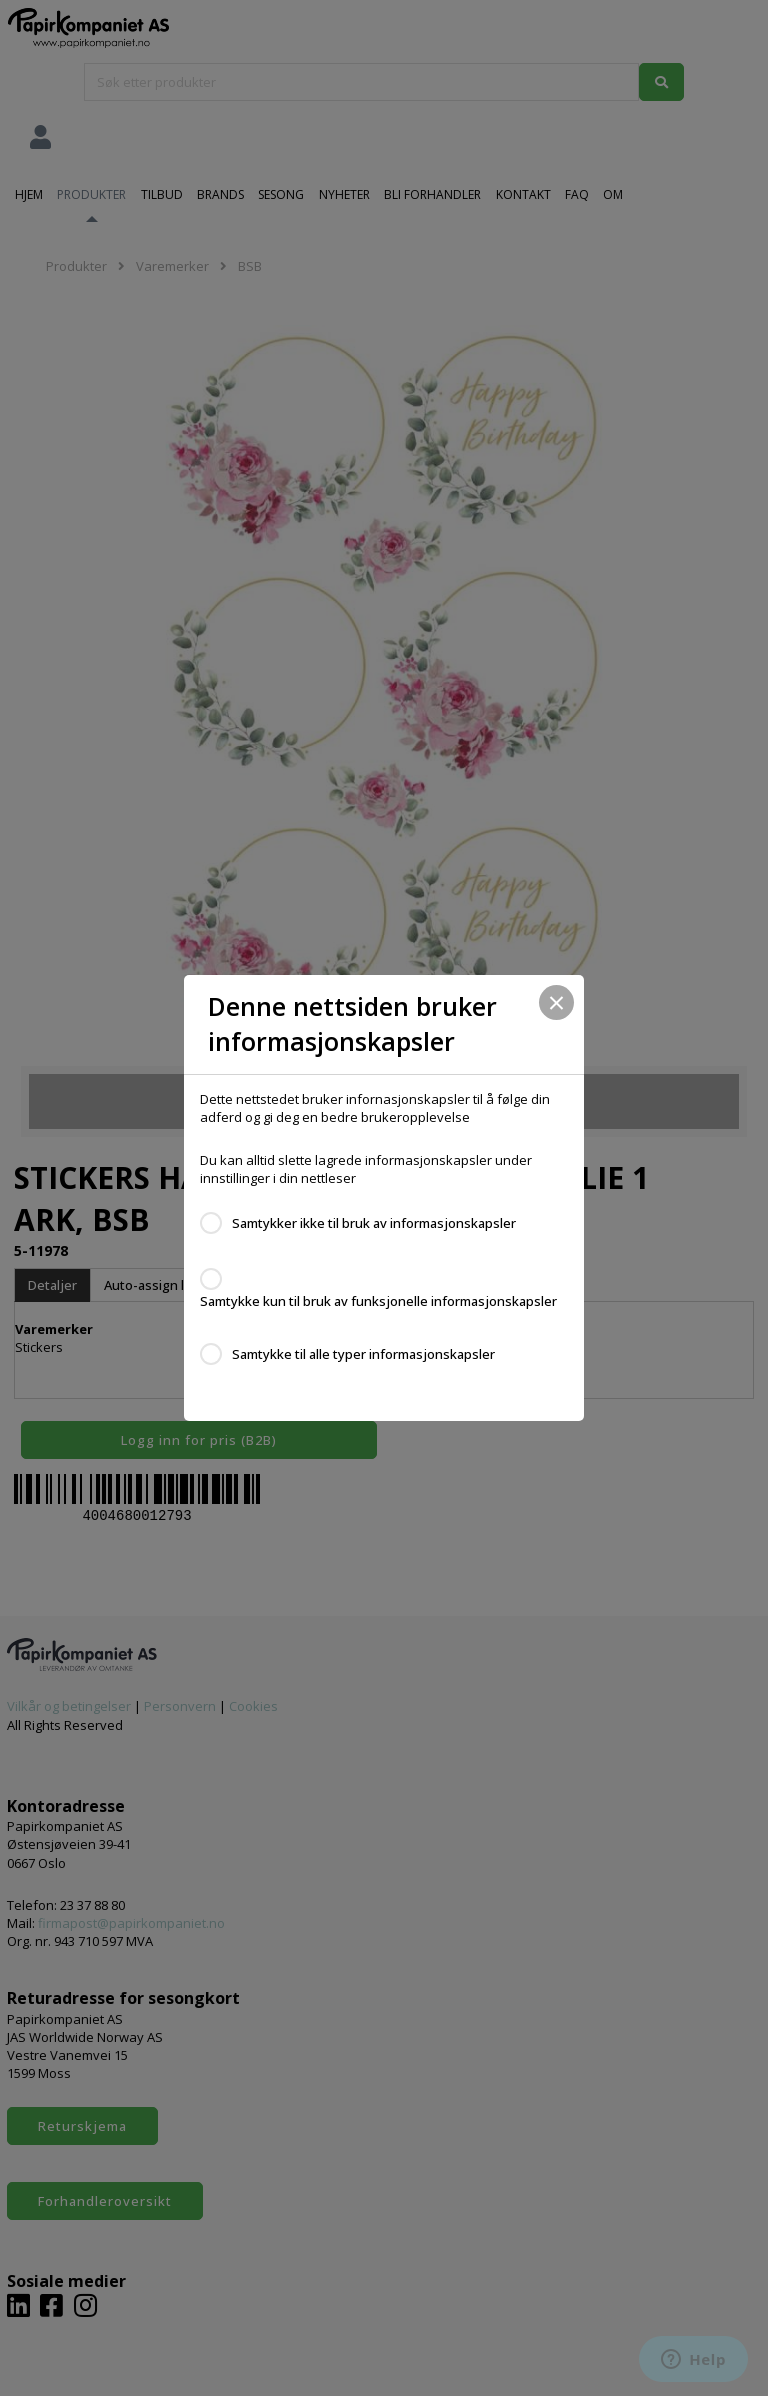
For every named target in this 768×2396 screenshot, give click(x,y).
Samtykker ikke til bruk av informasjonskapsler (374, 1223)
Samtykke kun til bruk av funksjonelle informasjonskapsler (378, 1301)
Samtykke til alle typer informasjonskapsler (363, 1354)
